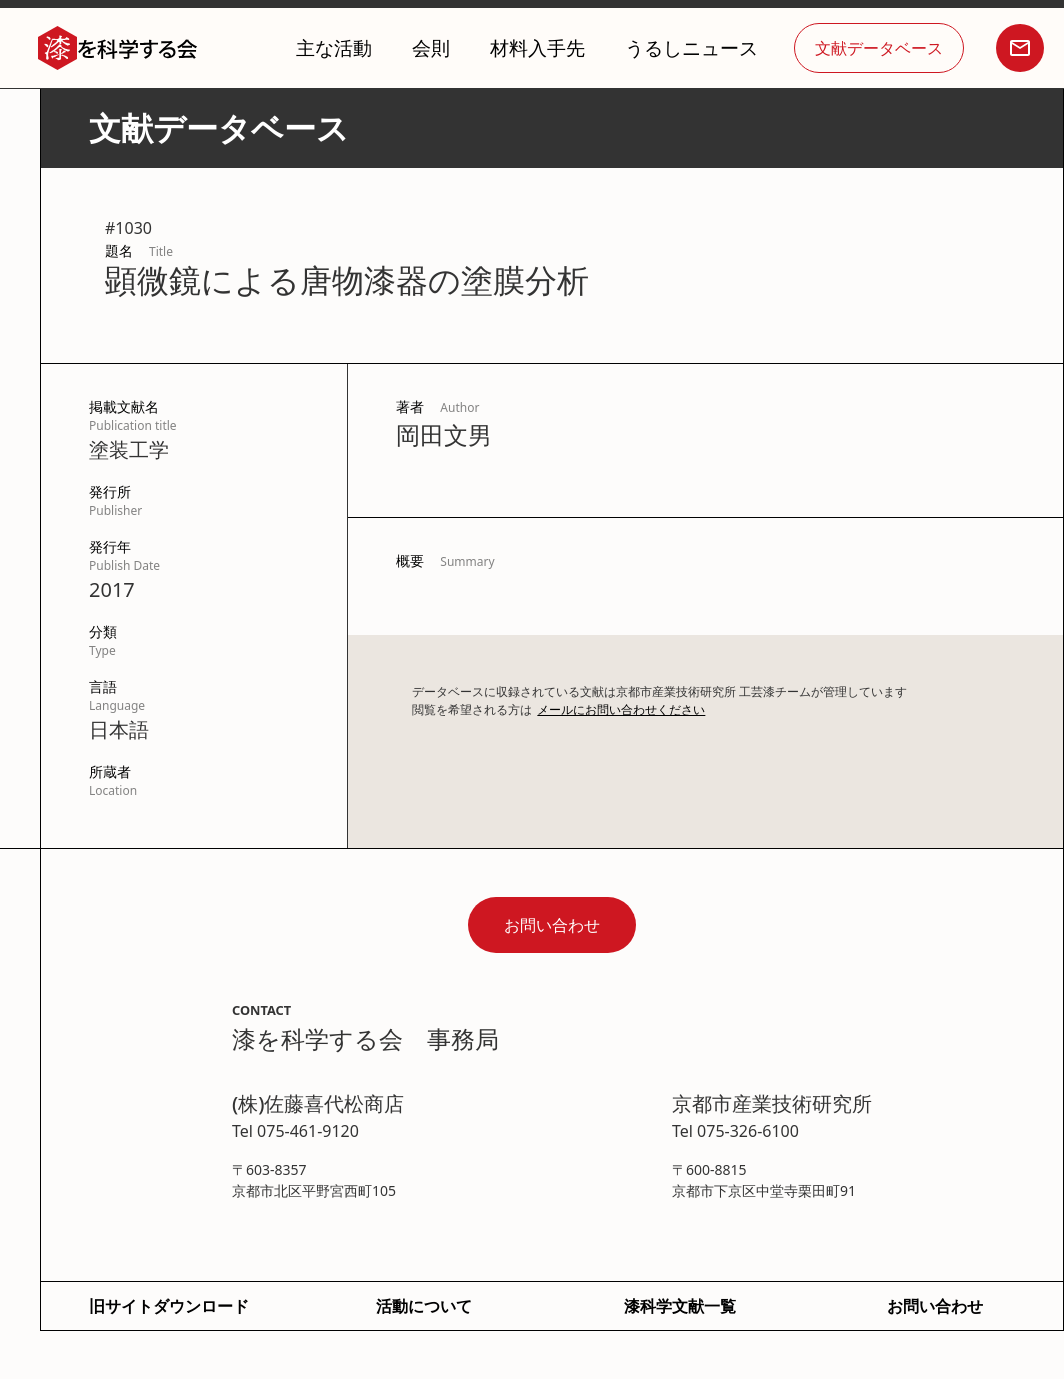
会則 (431, 47)
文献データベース (879, 48)
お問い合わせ (552, 925)
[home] (118, 48)
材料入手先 (537, 47)
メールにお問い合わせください (621, 709)
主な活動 (334, 47)
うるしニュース (691, 47)
